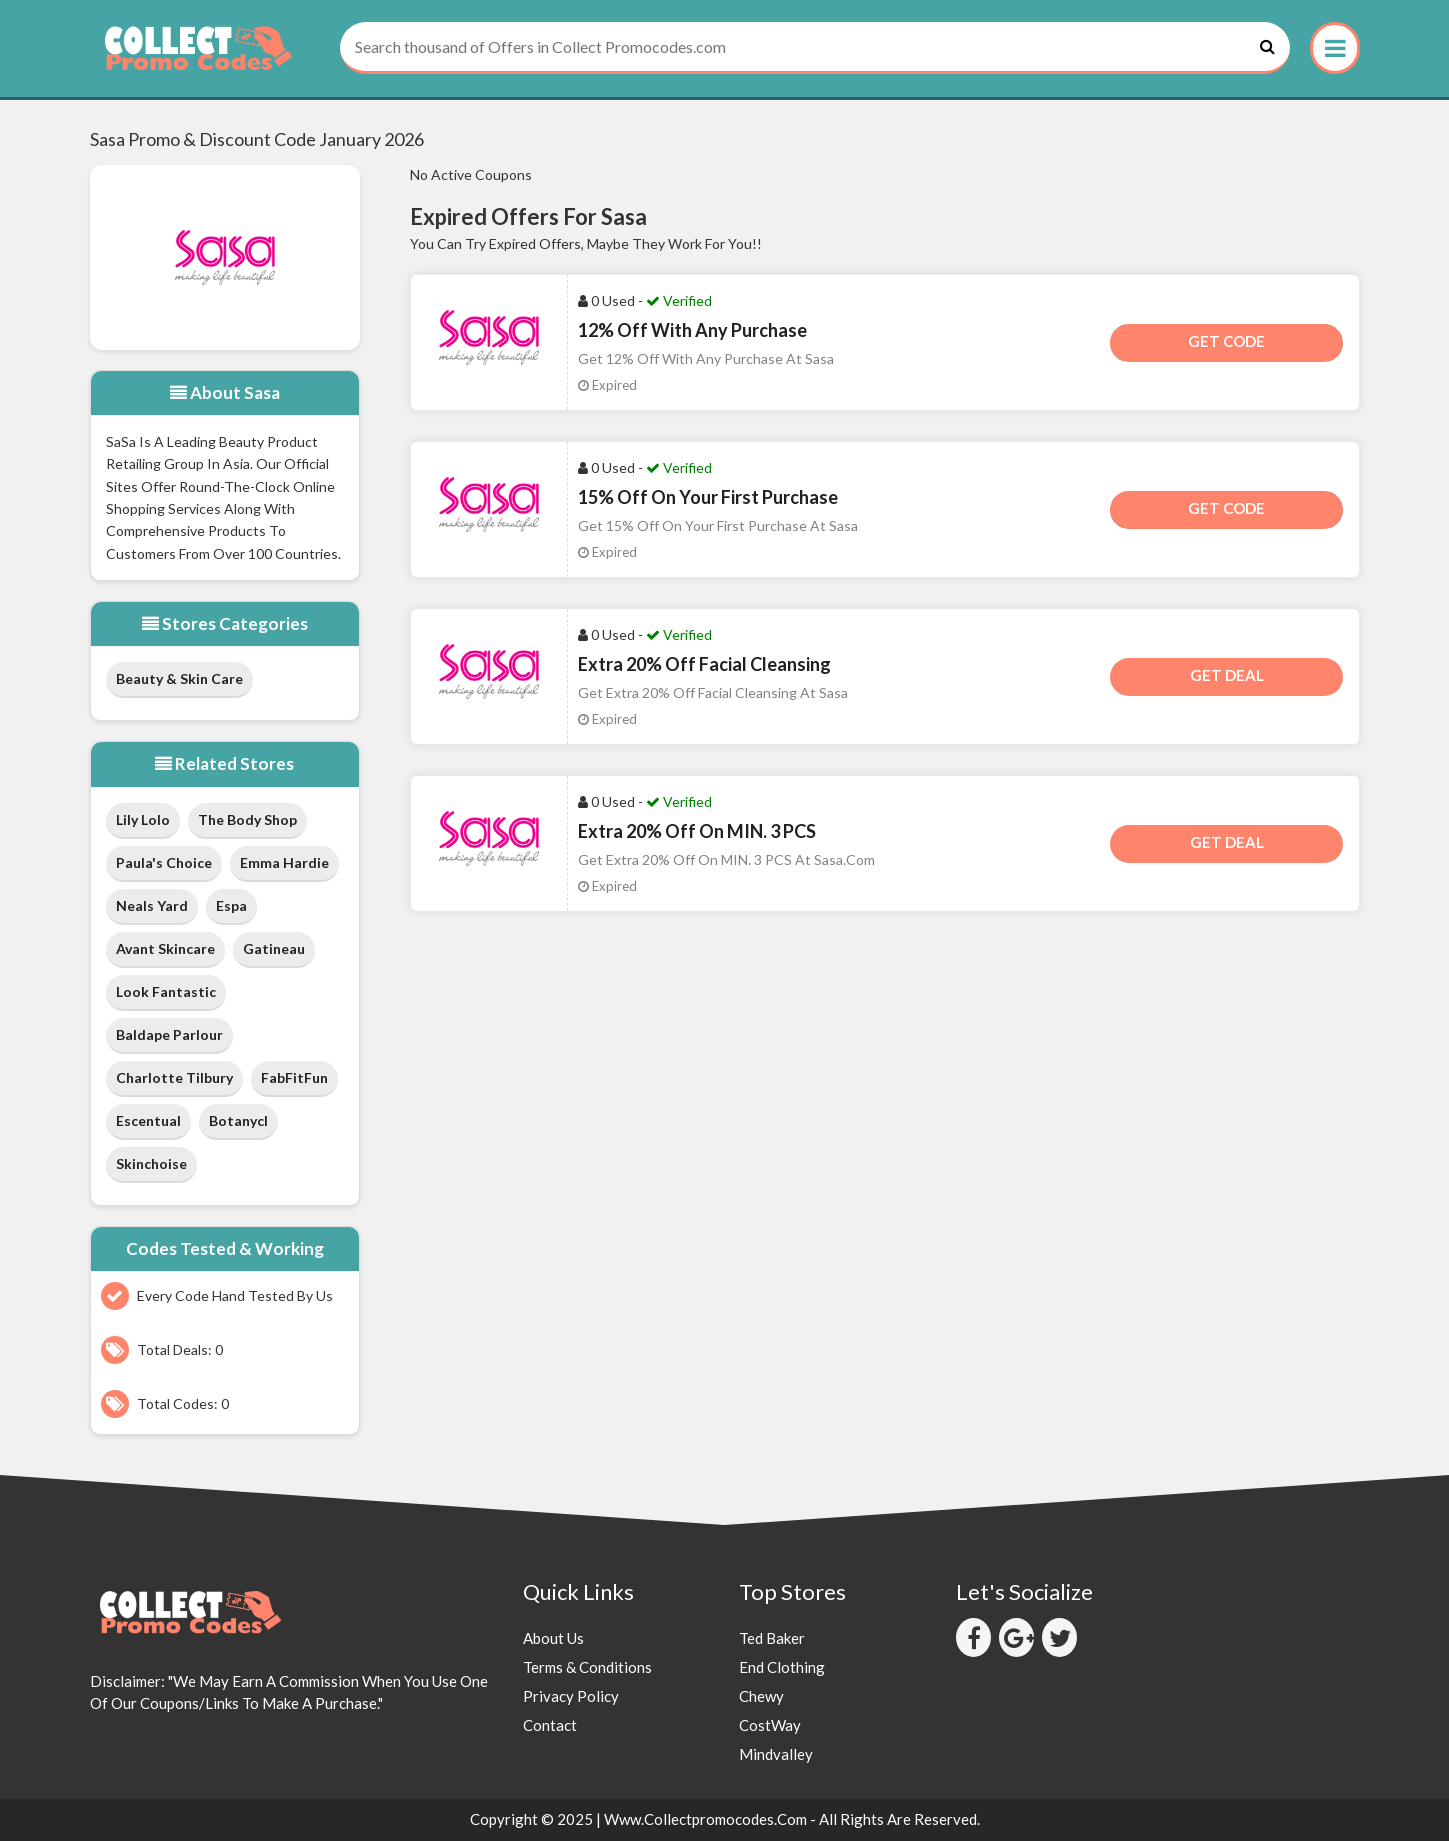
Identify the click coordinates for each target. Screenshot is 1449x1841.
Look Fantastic (166, 991)
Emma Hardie (284, 862)
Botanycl (238, 1120)
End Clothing (782, 1667)
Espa (231, 905)
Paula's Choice (164, 862)
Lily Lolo (143, 819)
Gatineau (274, 948)
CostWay (770, 1725)
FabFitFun (294, 1077)
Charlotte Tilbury (174, 1077)
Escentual (148, 1120)
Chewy (761, 1696)
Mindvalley (776, 1754)
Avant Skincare (165, 948)
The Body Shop (247, 819)
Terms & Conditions (587, 1667)
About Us (553, 1638)
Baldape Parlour (169, 1034)
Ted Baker (772, 1638)
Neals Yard (152, 905)
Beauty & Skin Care (179, 678)
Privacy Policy (571, 1696)
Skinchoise (151, 1163)
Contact (550, 1725)
